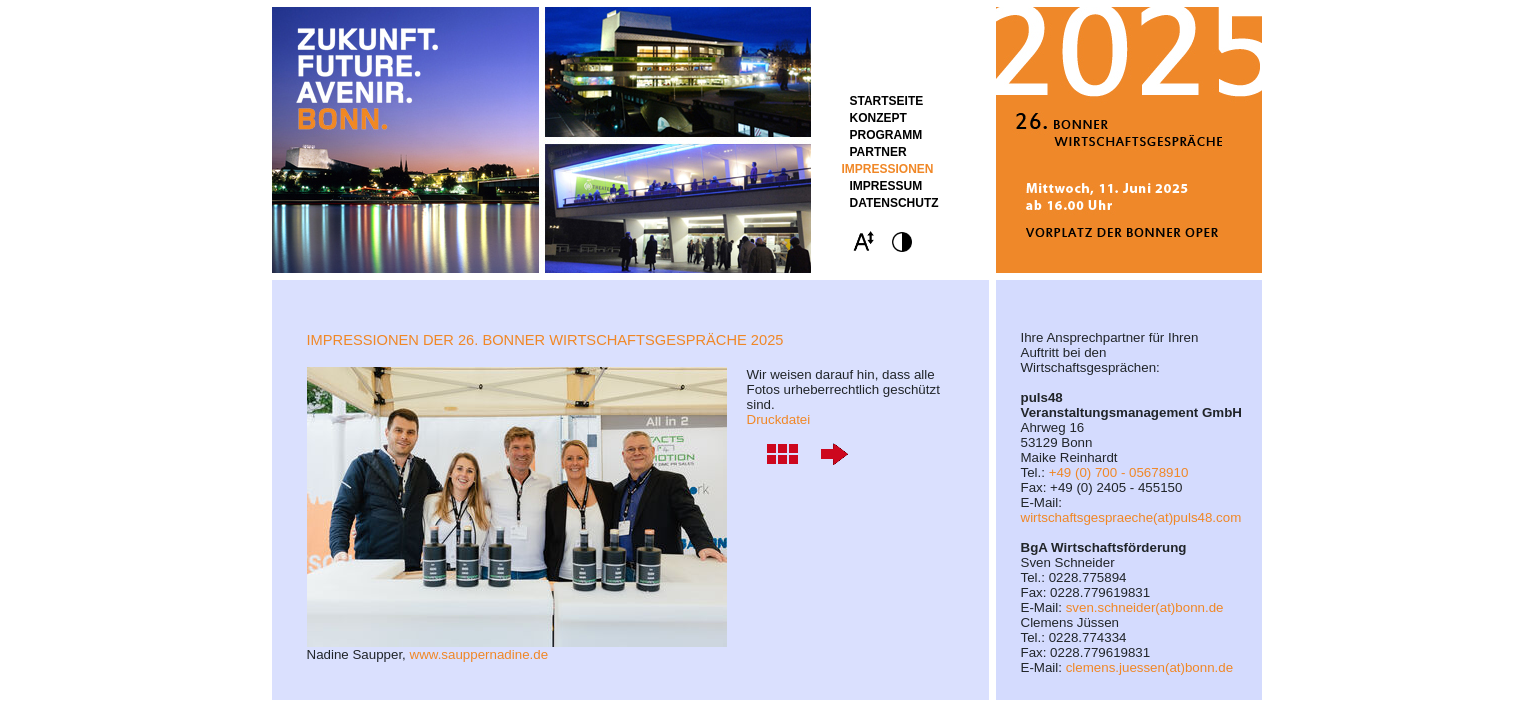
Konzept (878, 118)
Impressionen (888, 169)
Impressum (886, 186)
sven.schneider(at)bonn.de (1145, 607)
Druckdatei (779, 419)
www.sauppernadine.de (479, 654)
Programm (886, 135)
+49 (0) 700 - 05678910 (1119, 472)
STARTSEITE (887, 101)
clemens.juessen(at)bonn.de (1149, 667)
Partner (878, 152)
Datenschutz (894, 203)
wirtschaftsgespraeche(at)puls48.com (1131, 517)
